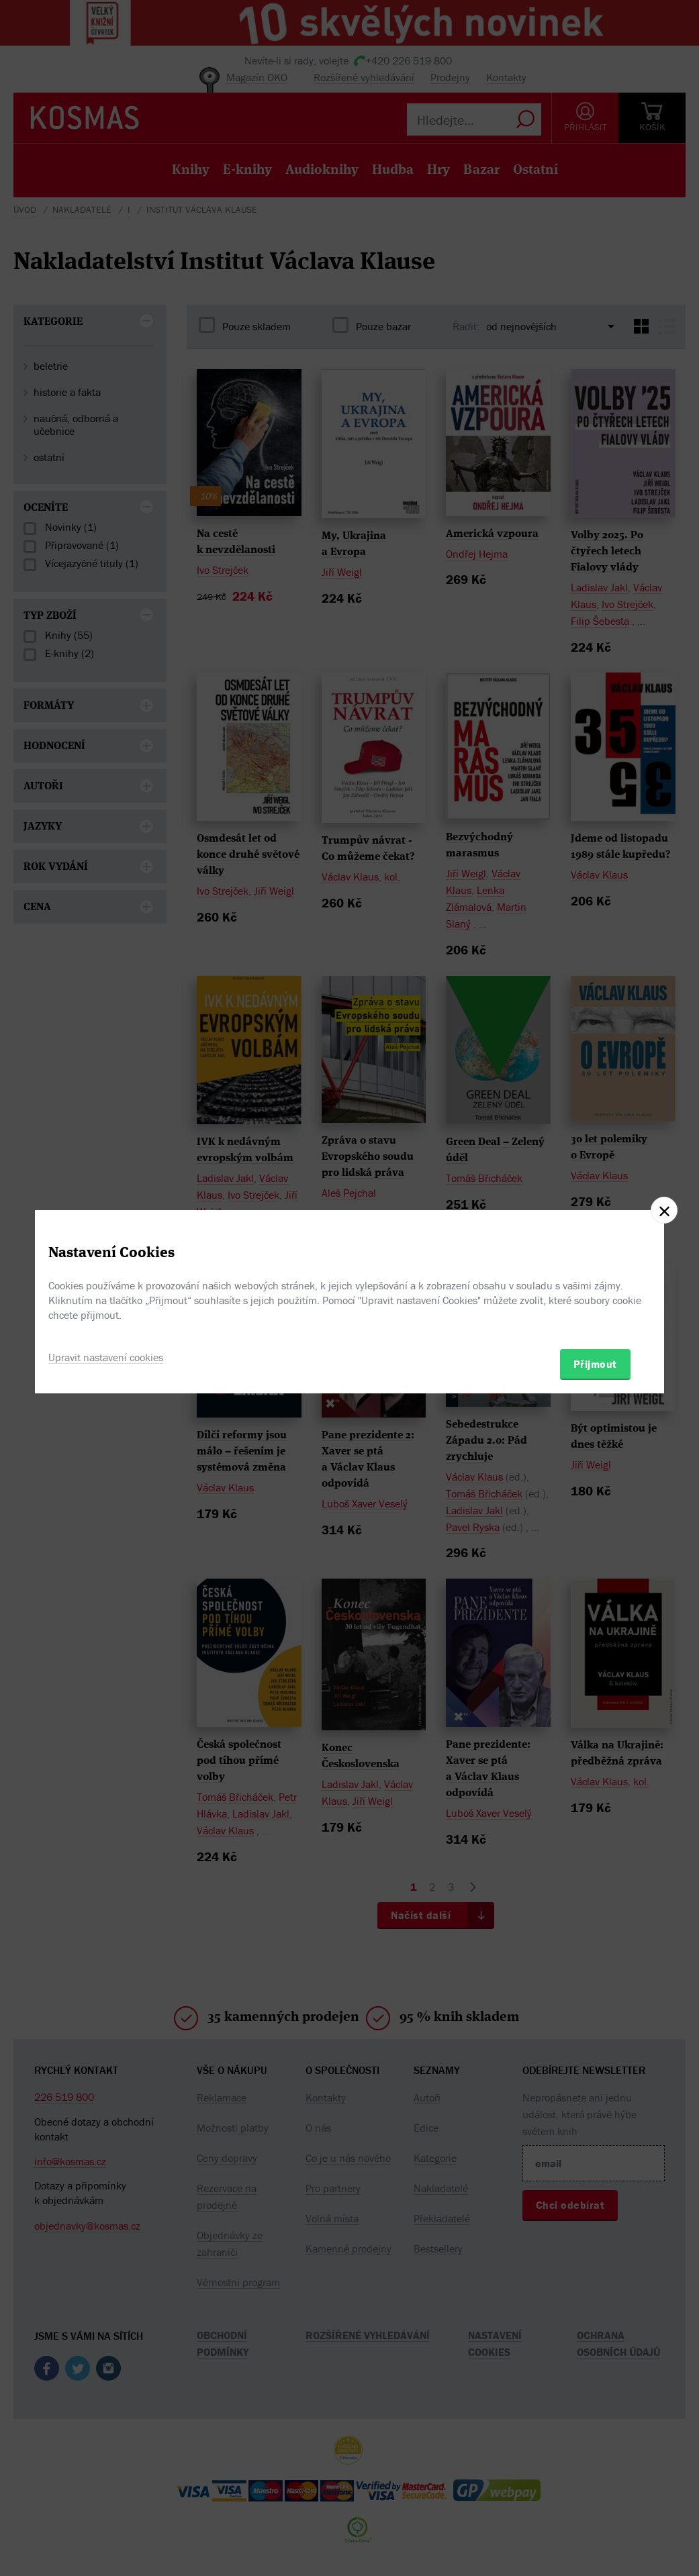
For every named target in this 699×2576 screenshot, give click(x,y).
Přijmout (595, 1364)
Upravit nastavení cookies (105, 1357)
